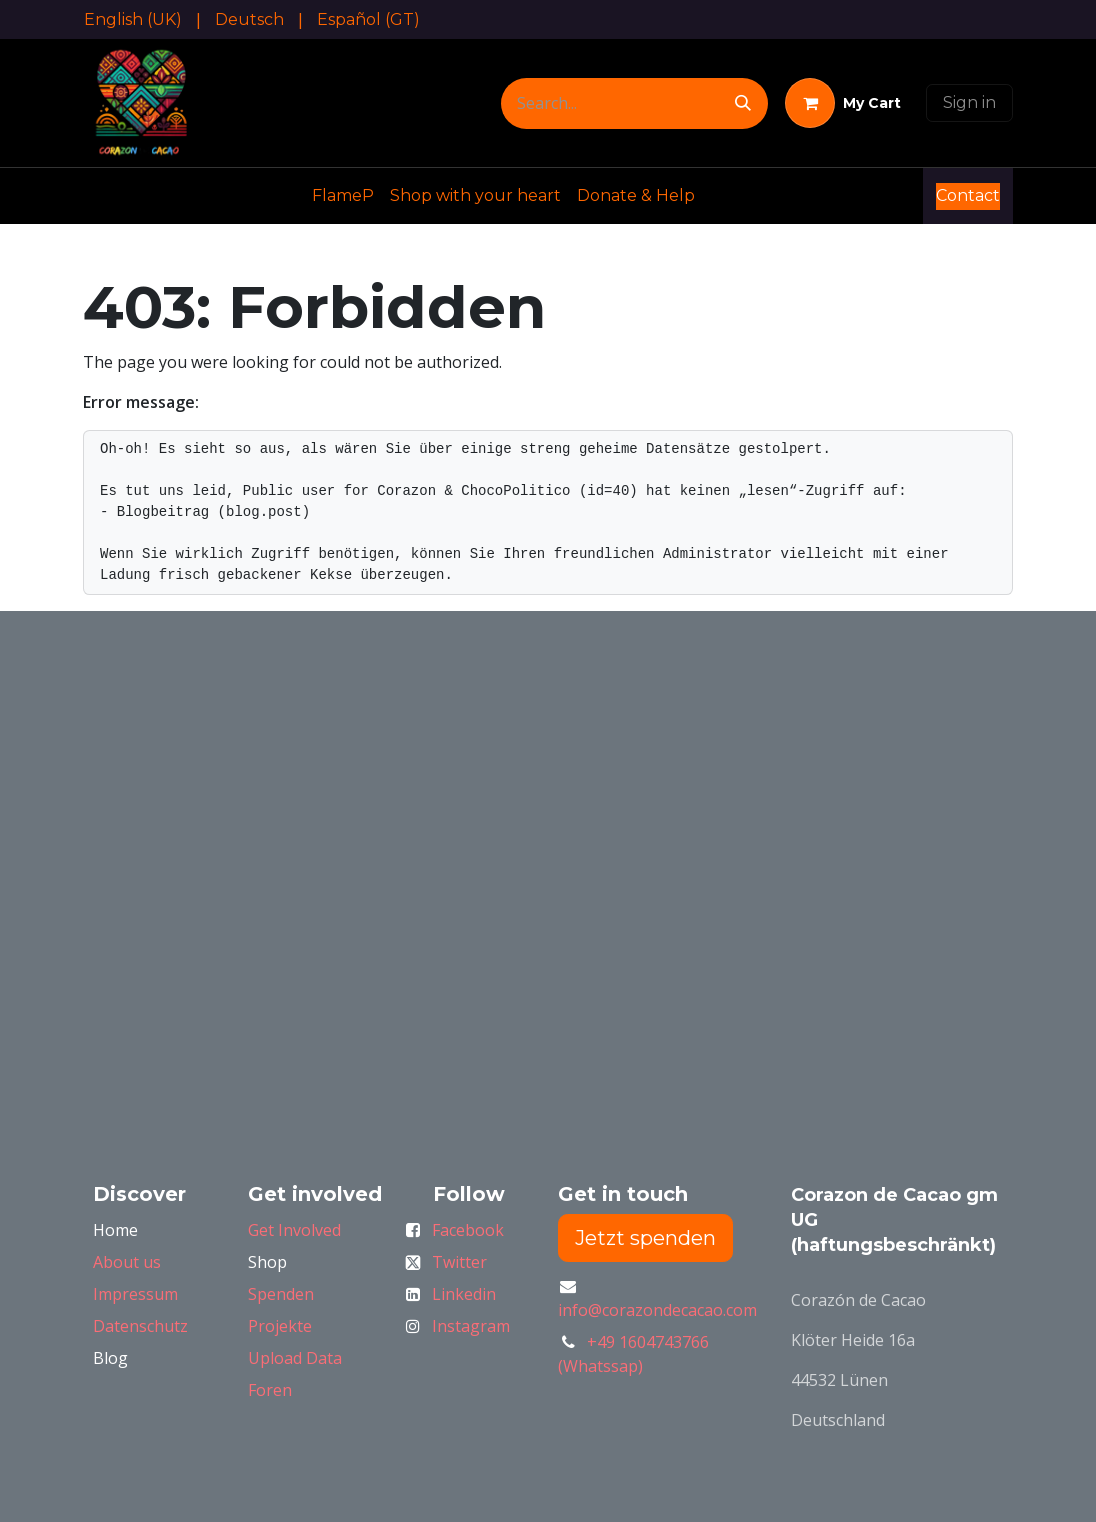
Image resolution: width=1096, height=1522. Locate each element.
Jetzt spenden (645, 1238)
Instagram (471, 1326)
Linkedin (464, 1294)
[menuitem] (133, 19)
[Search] (743, 103)
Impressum (135, 1294)
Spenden (281, 1294)
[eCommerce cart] (843, 103)
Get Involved (294, 1230)
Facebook (468, 1230)
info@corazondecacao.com (657, 1310)
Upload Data (295, 1358)
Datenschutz (140, 1326)
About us (127, 1262)
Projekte (280, 1326)
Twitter (459, 1262)
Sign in (969, 102)
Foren (270, 1390)
